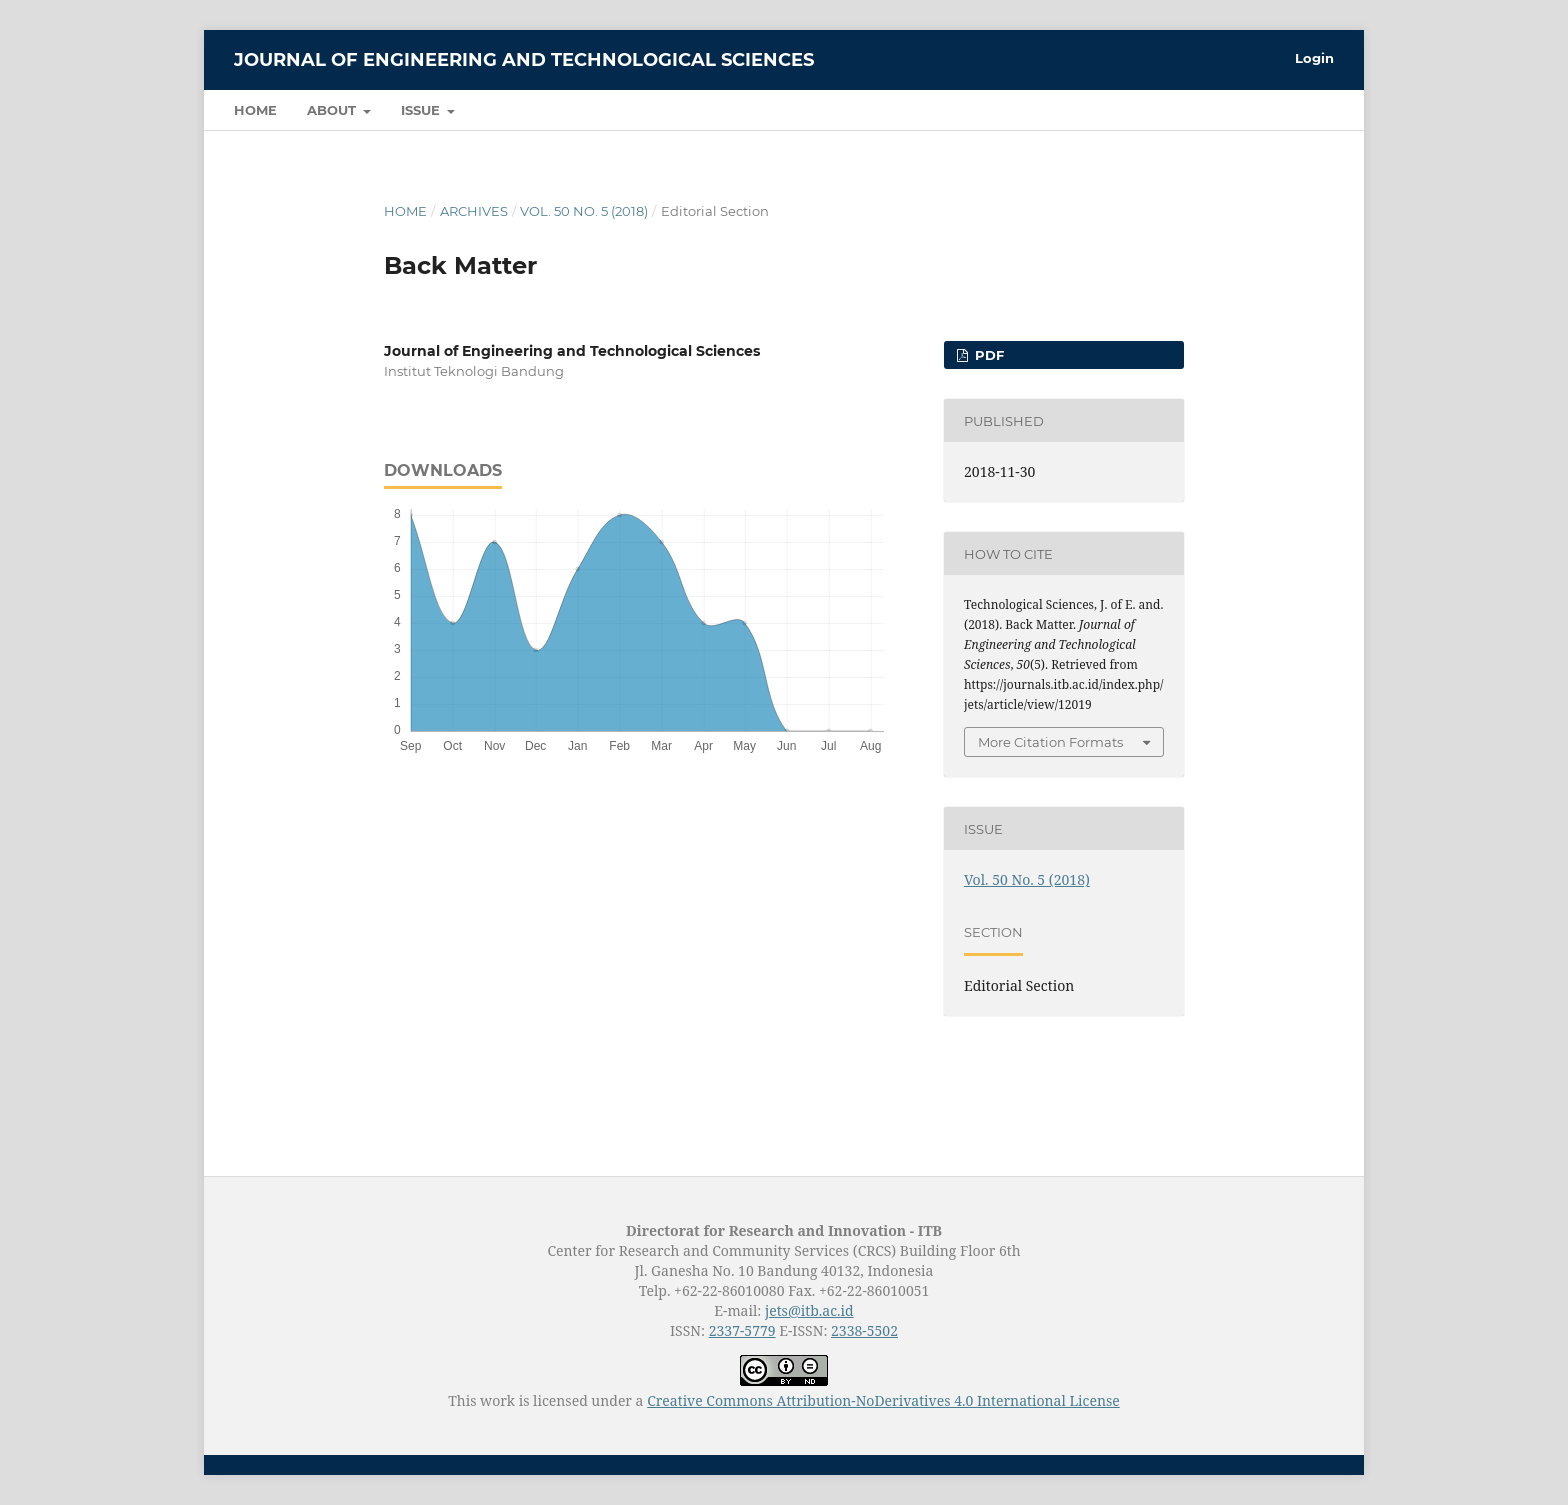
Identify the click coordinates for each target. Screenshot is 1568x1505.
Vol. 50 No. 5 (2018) (584, 211)
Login (1314, 58)
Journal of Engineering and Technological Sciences (524, 60)
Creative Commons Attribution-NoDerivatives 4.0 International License (883, 1400)
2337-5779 (742, 1330)
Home (255, 110)
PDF (987, 355)
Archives (474, 211)
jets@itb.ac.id (809, 1310)
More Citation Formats (1050, 742)
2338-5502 (864, 1330)
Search (1289, 109)
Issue (422, 110)
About (333, 110)
